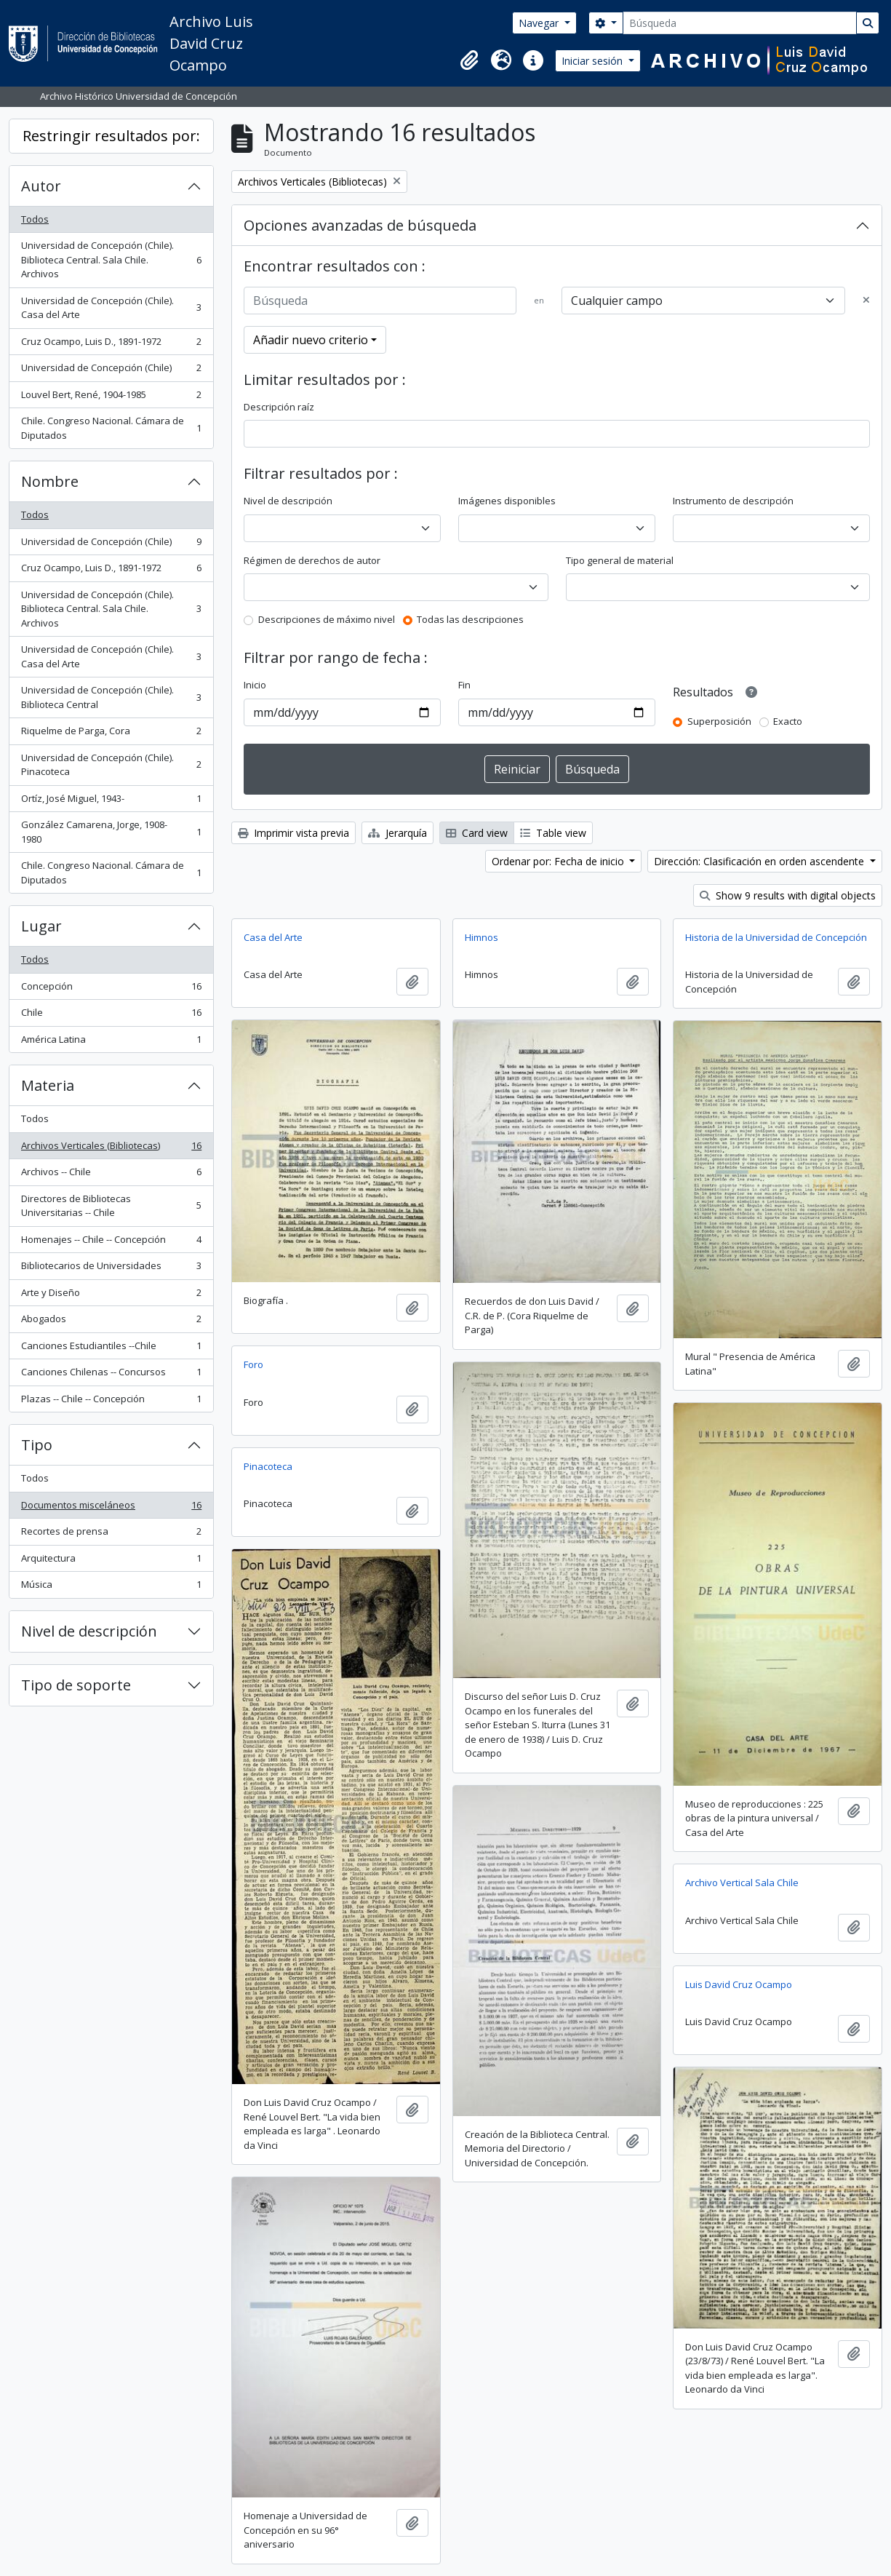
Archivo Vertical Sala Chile (742, 1882)
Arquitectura (110, 1561)
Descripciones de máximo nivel (326, 619)
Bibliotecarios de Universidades (110, 1269)
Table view (553, 833)
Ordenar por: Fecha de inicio (559, 861)
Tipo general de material (620, 560)
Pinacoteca (268, 1466)
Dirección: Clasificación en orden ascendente (760, 861)
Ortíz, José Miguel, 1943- (110, 801)
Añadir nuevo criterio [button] (310, 340)
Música (110, 1587)
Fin (464, 684)
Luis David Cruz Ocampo (738, 1984)
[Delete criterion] (866, 300)
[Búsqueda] (740, 23)
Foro (253, 1364)
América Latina (110, 1042)
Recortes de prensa (110, 1534)
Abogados (110, 1322)
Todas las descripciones (470, 619)
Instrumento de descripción (733, 500)
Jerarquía (397, 833)
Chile (110, 1015)
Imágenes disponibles (507, 500)
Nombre (50, 481)
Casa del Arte (273, 937)
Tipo (36, 1445)
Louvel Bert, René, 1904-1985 (110, 398)
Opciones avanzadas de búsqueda (360, 225)
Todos (35, 219)
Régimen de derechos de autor (312, 560)
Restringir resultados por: (111, 136)
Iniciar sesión (594, 61)
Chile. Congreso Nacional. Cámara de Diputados (110, 428)
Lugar (41, 926)
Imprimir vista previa (293, 833)
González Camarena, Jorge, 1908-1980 (110, 832)
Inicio (255, 684)
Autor (41, 186)
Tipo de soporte (76, 1685)
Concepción (110, 989)
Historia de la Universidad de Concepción (776, 937)
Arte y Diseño (110, 1295)
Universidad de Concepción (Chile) (110, 371)
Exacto (787, 721)
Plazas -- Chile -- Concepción (110, 1402)
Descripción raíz (279, 406)
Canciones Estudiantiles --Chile (110, 1349)
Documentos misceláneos (110, 1508)
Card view (477, 833)
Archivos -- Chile (110, 1175)
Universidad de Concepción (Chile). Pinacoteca (110, 765)
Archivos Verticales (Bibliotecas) (110, 1148)
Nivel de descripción (89, 1631)
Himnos (481, 937)
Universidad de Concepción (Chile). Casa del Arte (110, 308)
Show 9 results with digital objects (788, 895)
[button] (469, 60)
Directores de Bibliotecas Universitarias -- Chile (110, 1206)
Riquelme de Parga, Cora (110, 734)
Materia (47, 1085)
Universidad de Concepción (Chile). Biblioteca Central (110, 697)
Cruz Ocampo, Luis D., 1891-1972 (110, 344)
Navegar (540, 23)
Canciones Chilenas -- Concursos (110, 1375)
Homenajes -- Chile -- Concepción (110, 1242)
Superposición (719, 721)
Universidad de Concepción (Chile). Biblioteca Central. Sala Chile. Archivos (110, 259)
